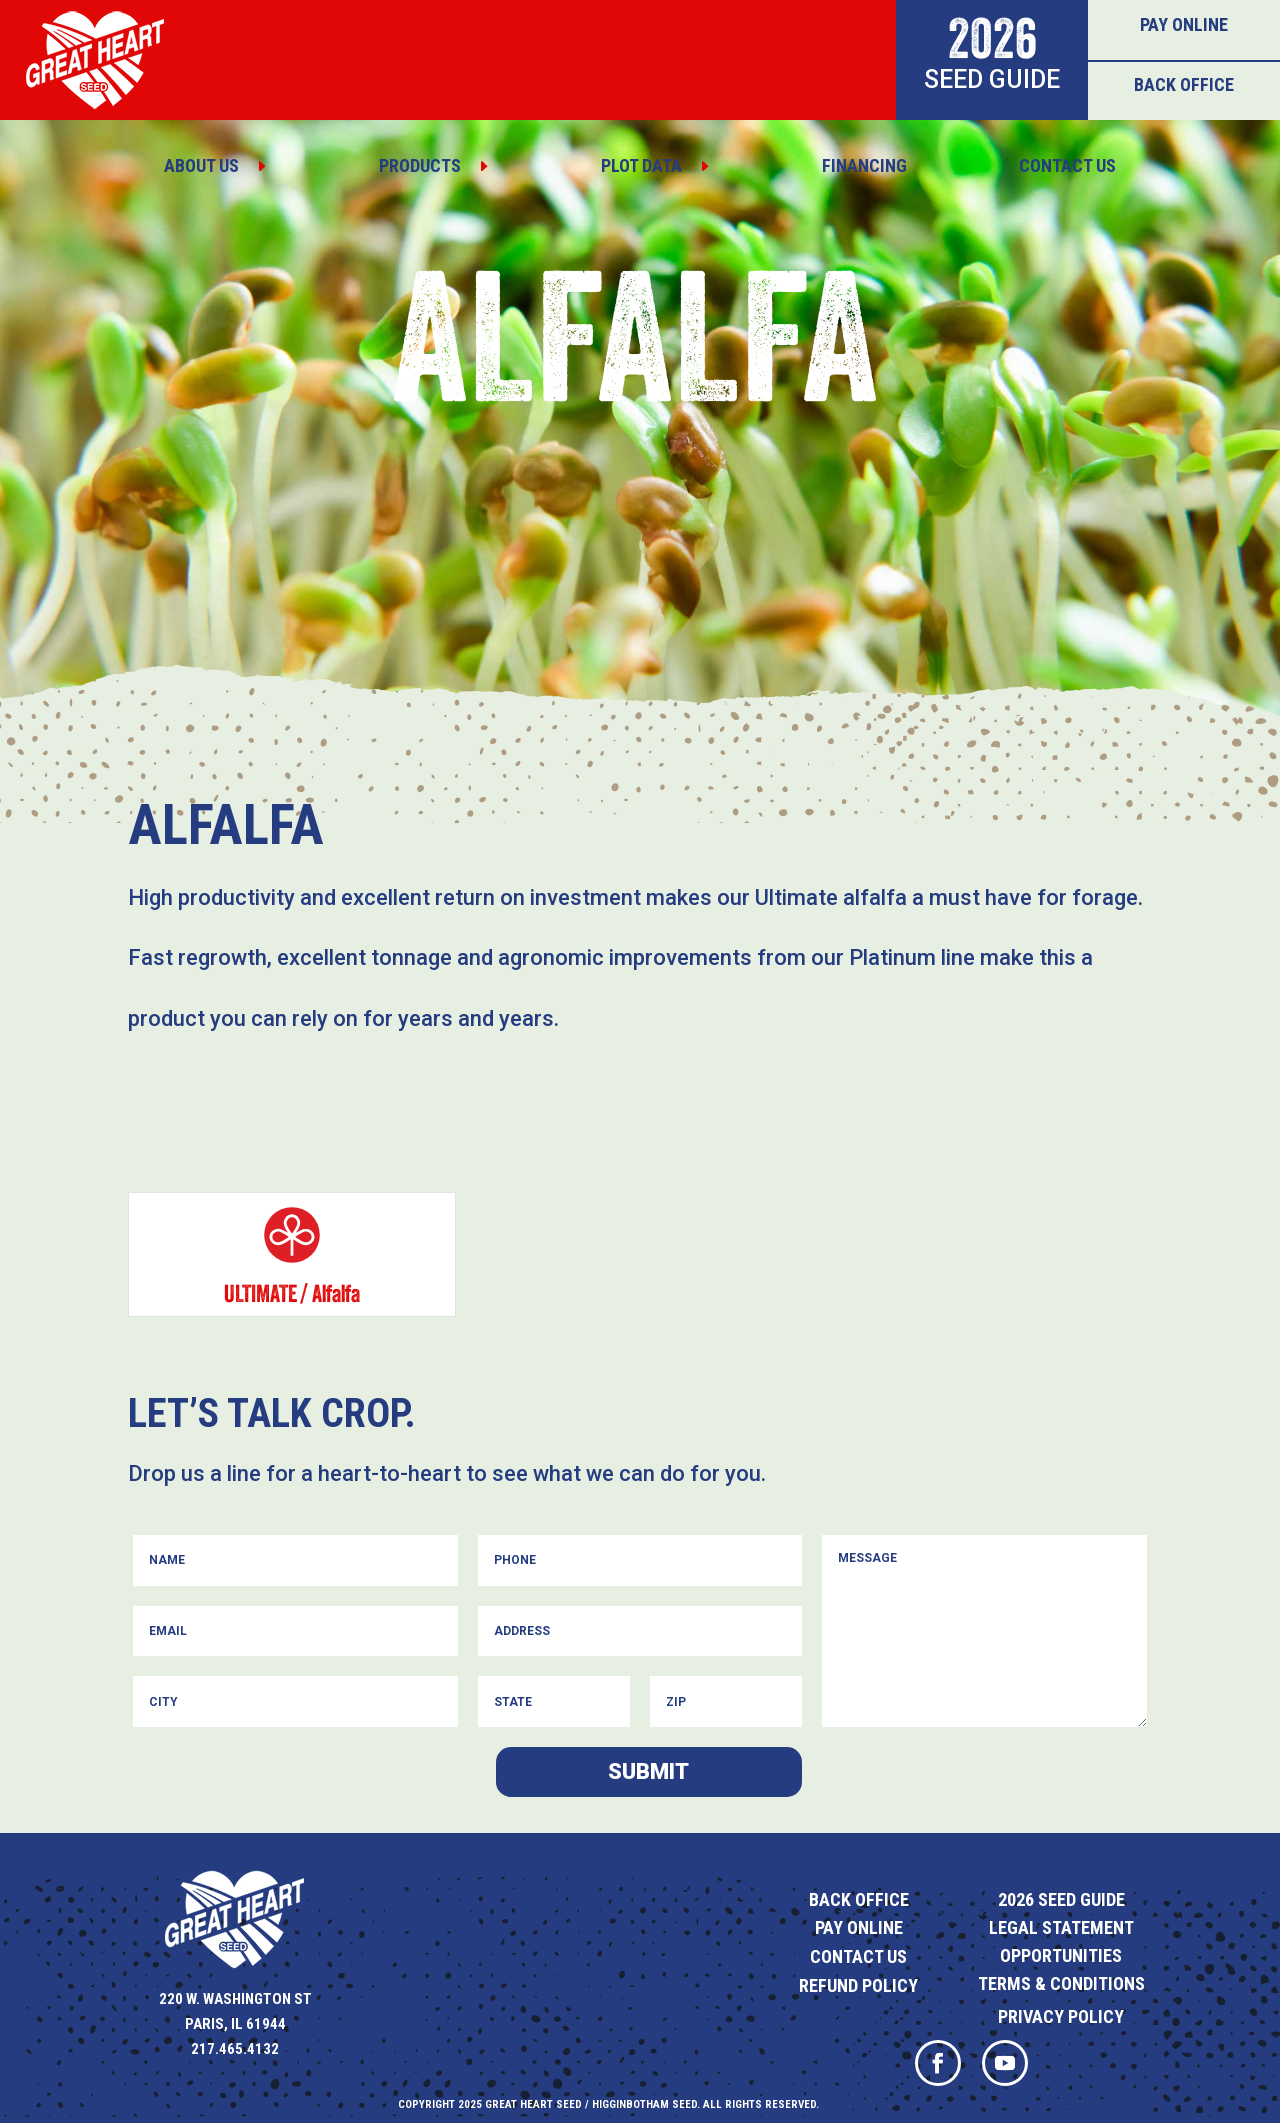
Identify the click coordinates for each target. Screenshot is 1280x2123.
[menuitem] (215, 166)
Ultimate (260, 1293)
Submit (648, 1771)
